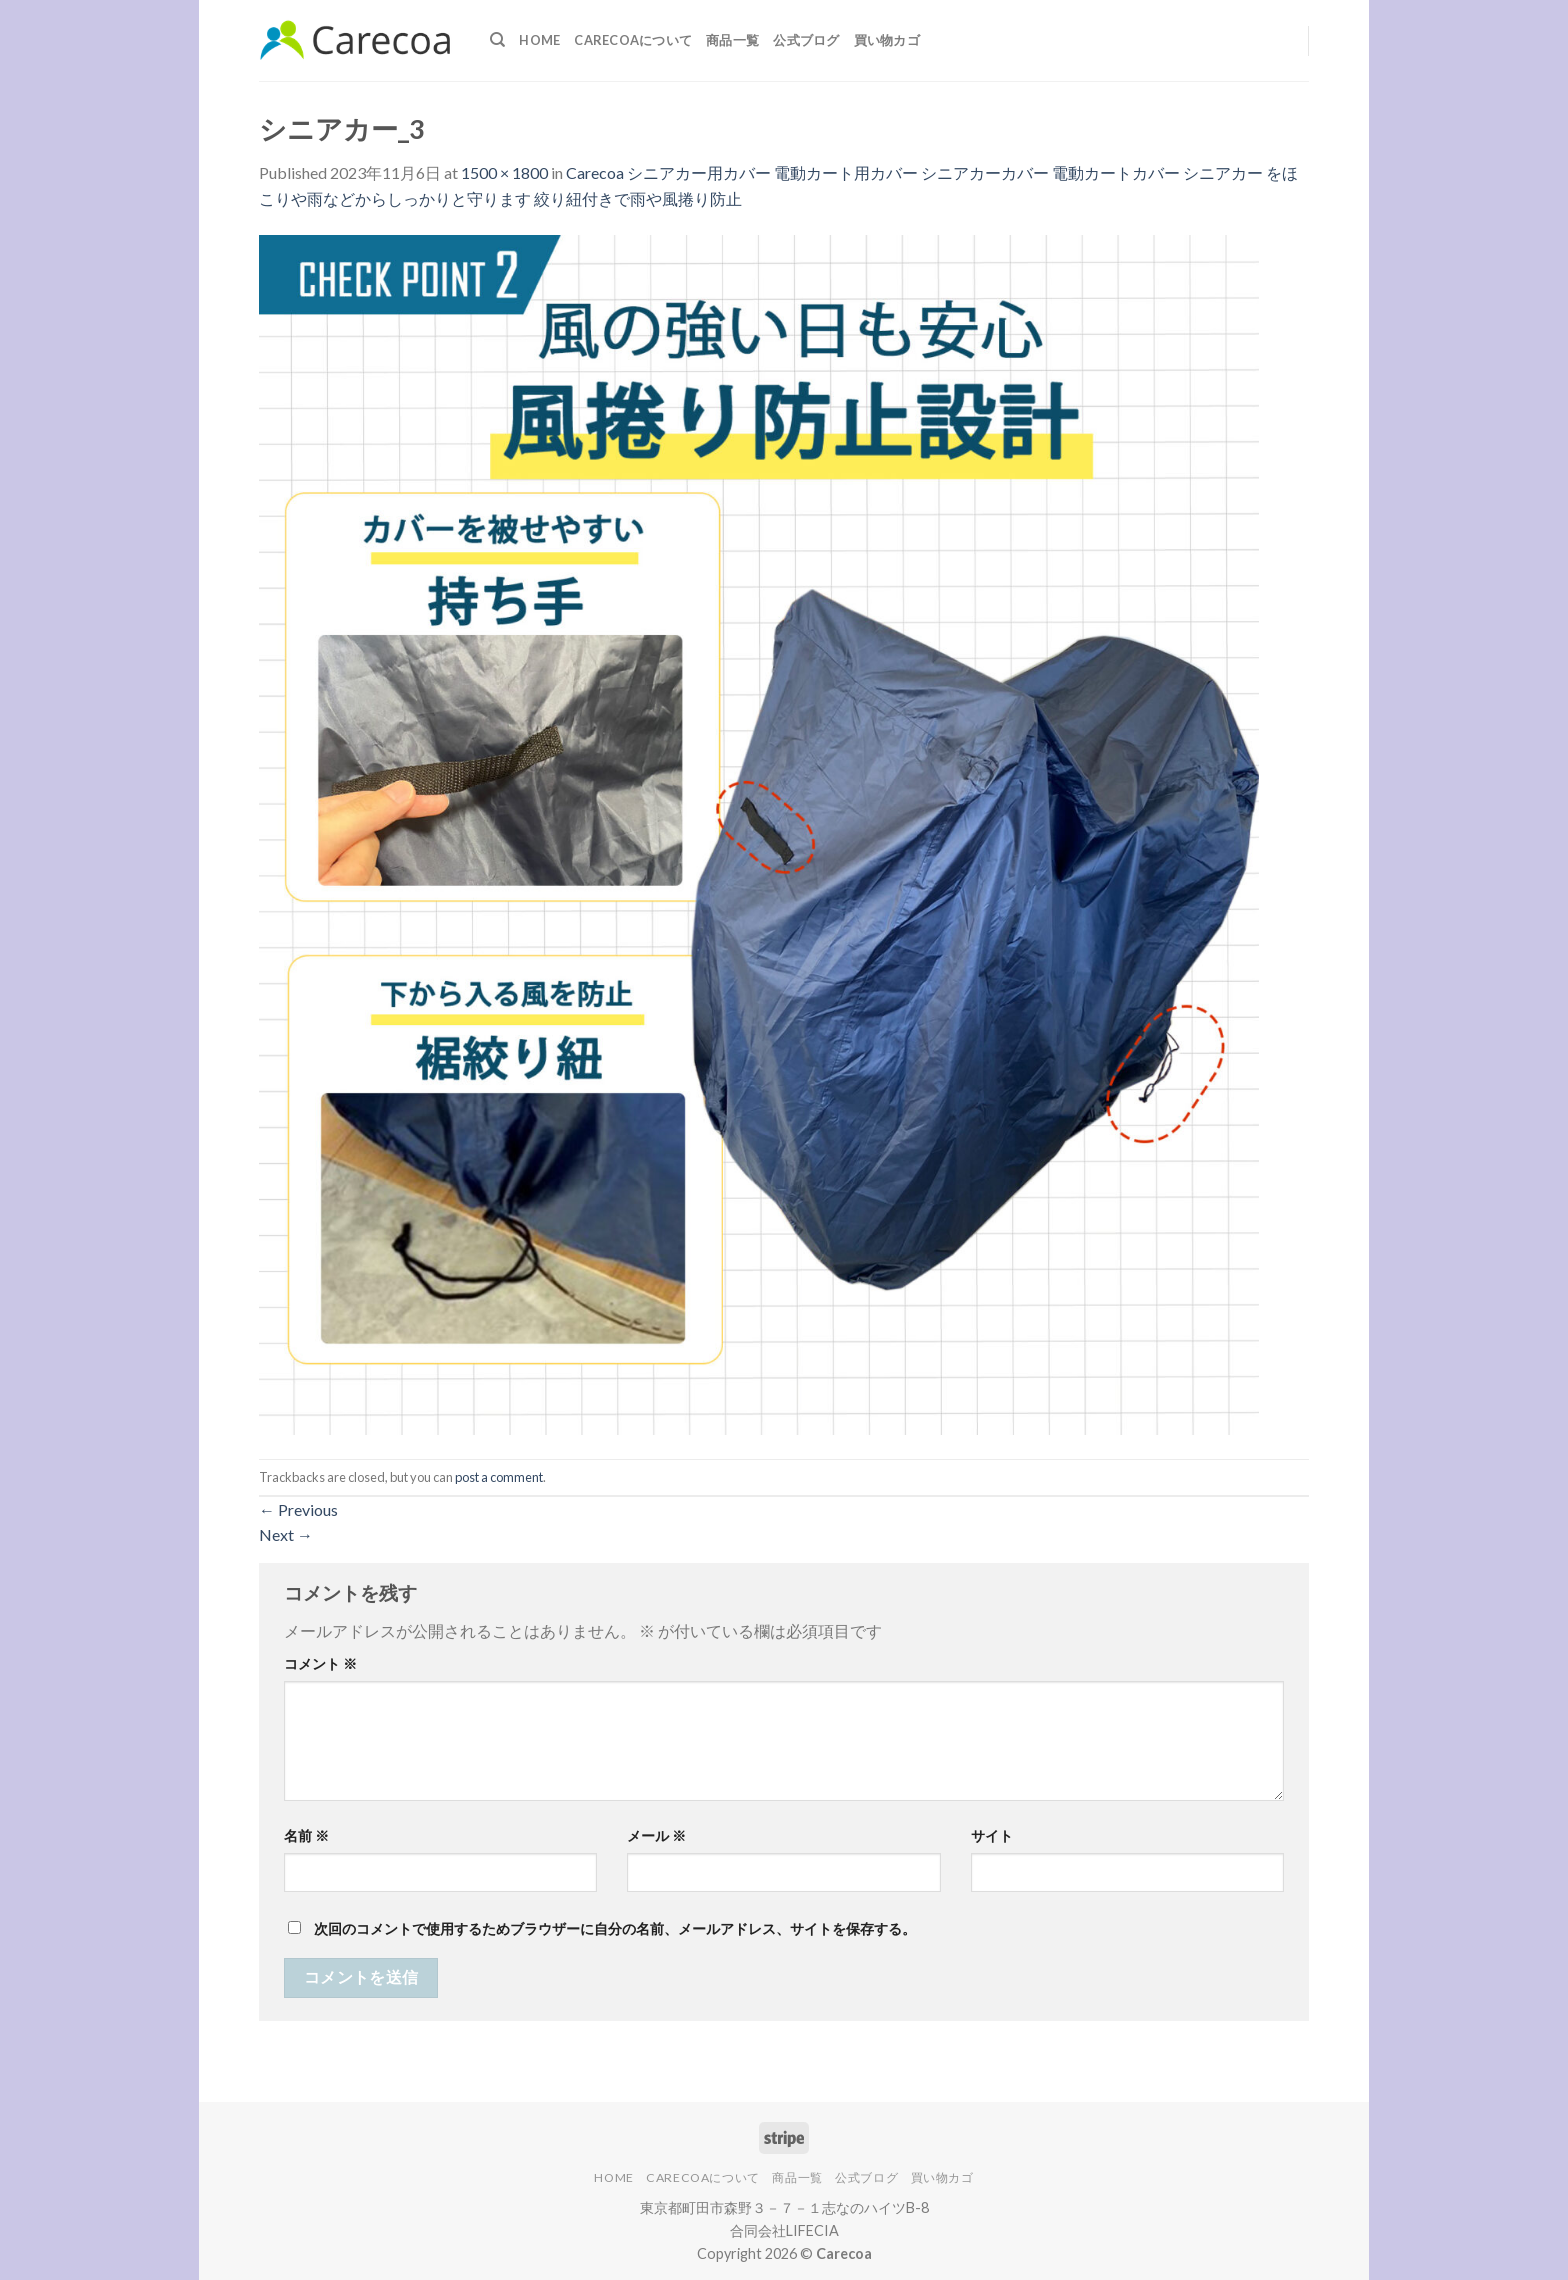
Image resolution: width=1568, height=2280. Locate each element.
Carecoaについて (633, 40)
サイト (992, 1835)
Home (539, 40)
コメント (320, 1663)
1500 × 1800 (504, 172)
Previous (298, 1509)
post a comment (499, 1477)
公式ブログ (806, 40)
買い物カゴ (887, 40)
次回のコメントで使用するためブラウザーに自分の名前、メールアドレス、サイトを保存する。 (615, 1928)
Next (286, 1534)
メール (656, 1835)
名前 (306, 1835)
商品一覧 (732, 40)
